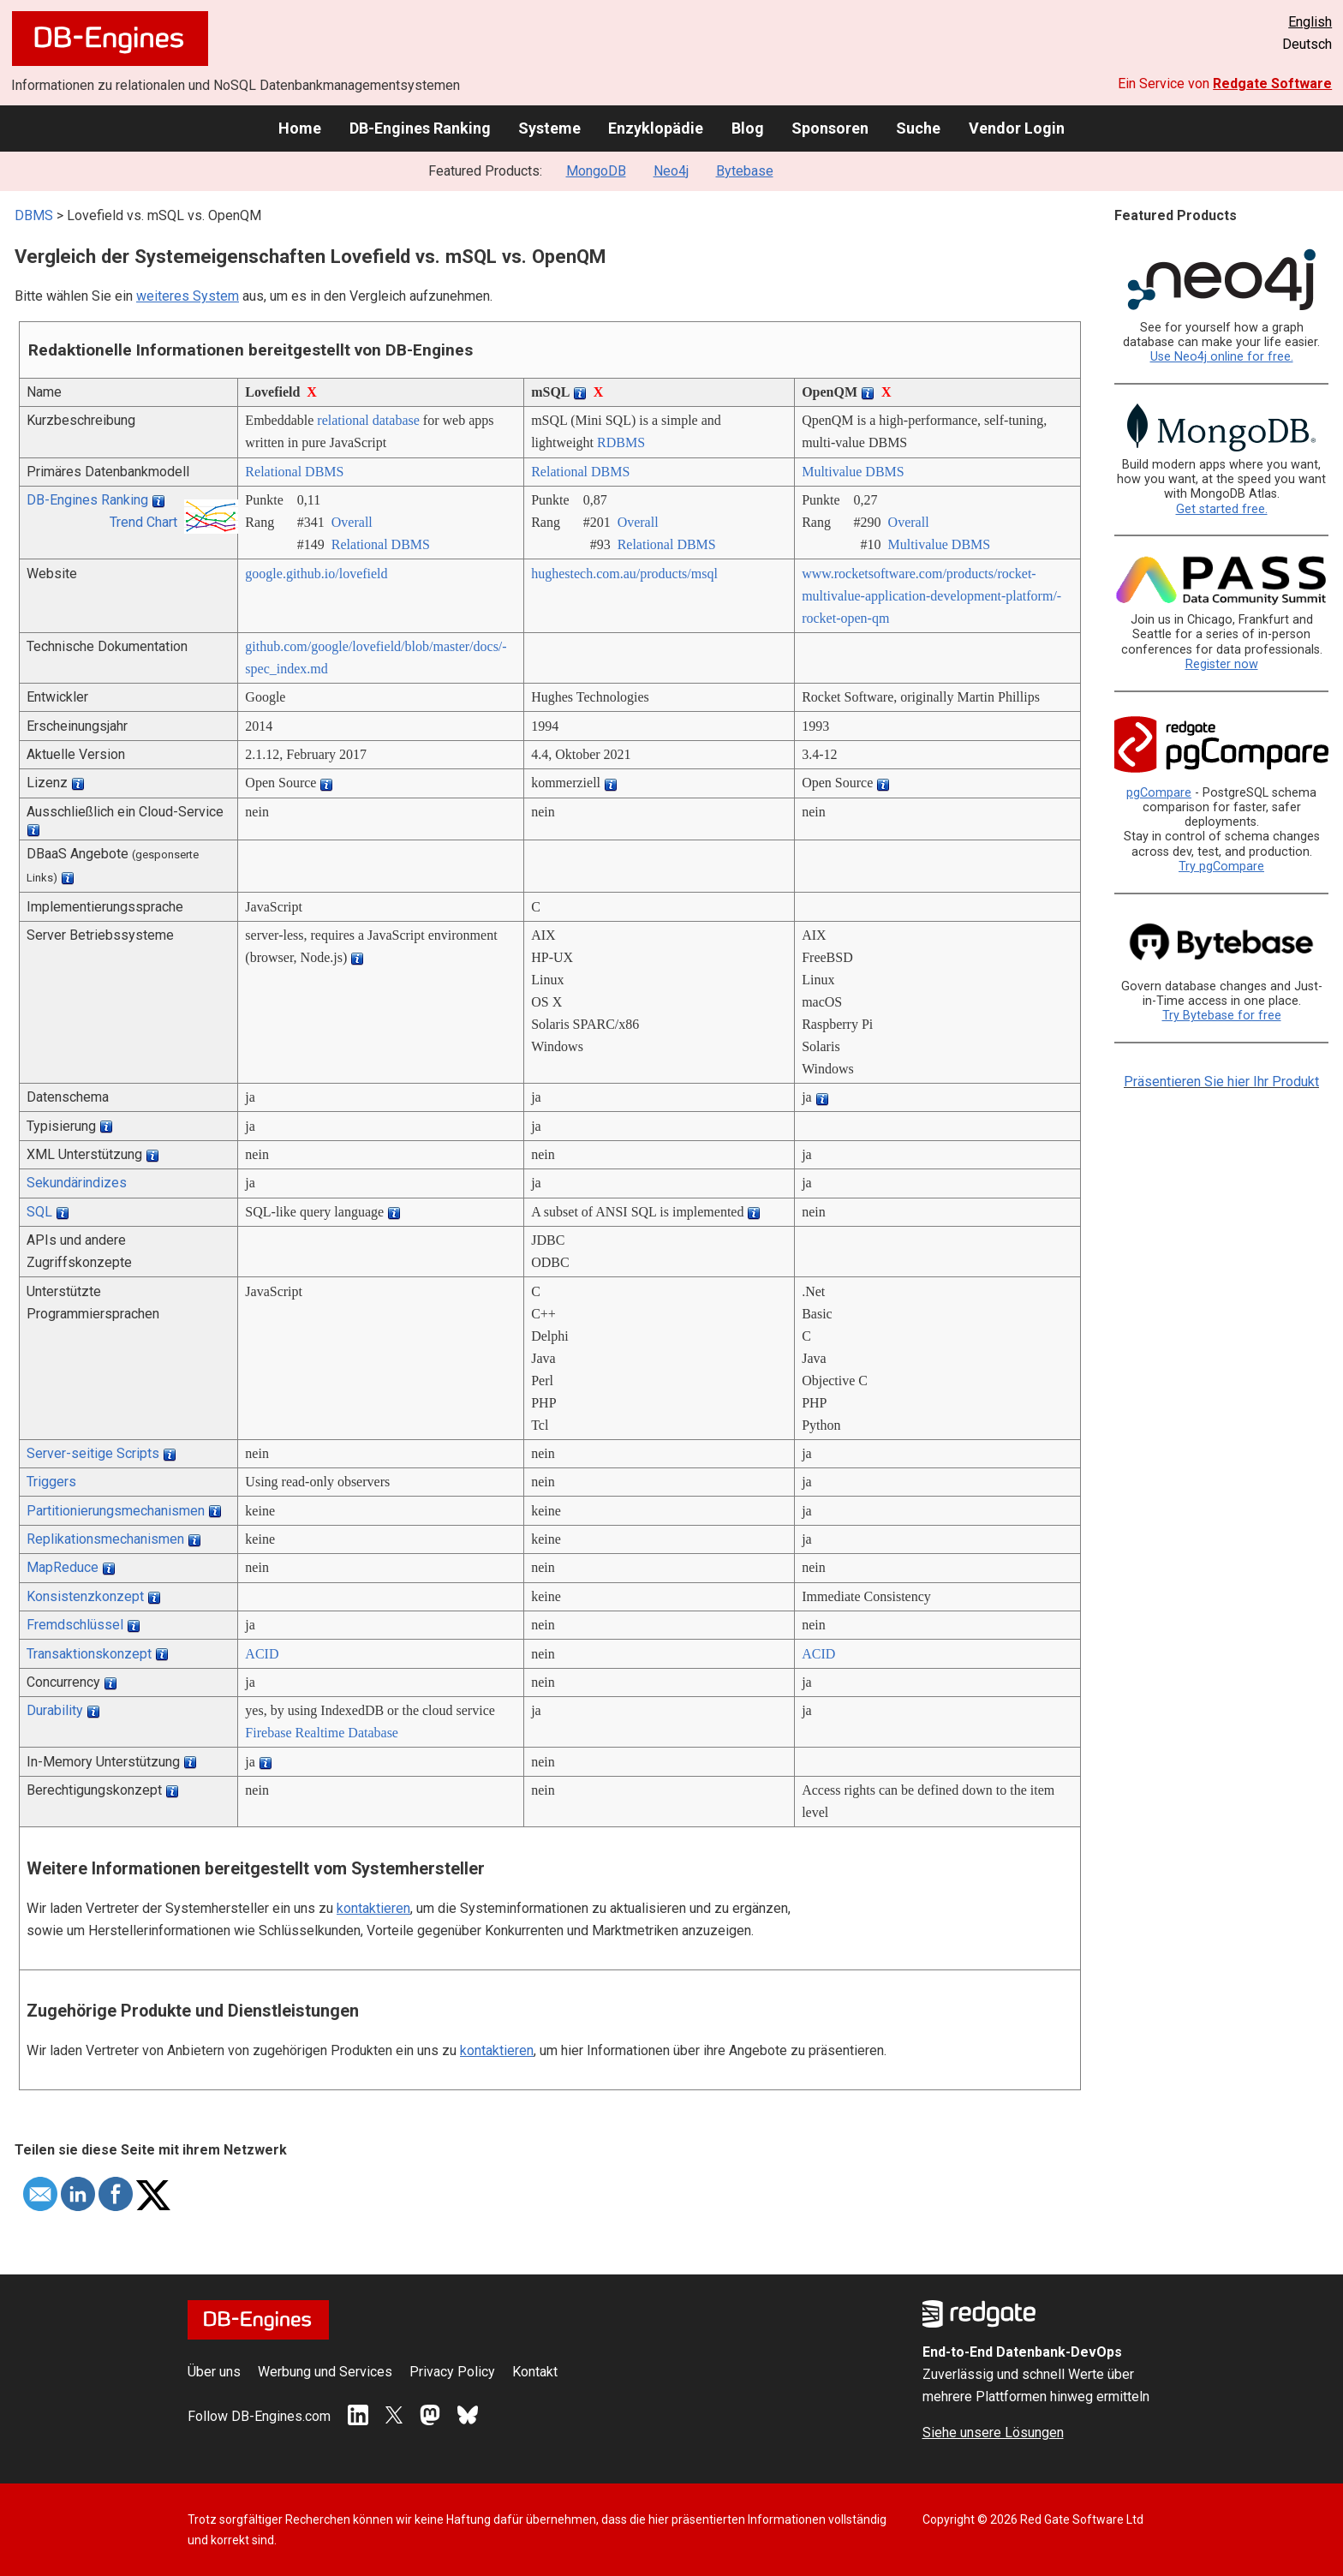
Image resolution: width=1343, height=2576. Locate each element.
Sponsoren (829, 128)
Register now (1221, 664)
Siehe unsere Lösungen (993, 2432)
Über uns (214, 2372)
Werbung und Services (325, 2372)
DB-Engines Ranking (420, 128)
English (1310, 22)
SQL (39, 1212)
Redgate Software (1272, 83)
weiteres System (187, 296)
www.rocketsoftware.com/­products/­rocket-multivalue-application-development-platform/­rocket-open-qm (931, 595)
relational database (368, 420)
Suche (918, 128)
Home (299, 128)
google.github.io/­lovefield (316, 573)
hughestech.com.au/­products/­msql (624, 573)
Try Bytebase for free (1221, 1015)
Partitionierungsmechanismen (116, 1511)
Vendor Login (1017, 128)
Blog (747, 128)
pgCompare (1158, 793)
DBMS (34, 215)
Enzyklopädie (655, 128)
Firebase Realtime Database (321, 1732)
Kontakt (535, 2372)
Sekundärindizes (77, 1182)
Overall (352, 522)
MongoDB (596, 171)
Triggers (51, 1481)
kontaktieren (373, 1908)
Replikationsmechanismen (105, 1539)
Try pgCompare (1221, 866)
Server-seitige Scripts (93, 1453)
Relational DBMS (294, 471)
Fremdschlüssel (75, 1625)
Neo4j (671, 171)
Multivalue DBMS (853, 471)
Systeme (549, 128)
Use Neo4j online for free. (1221, 357)
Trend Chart (143, 522)
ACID (261, 1654)
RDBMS (621, 442)
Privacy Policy (452, 2372)
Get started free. (1222, 509)
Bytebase (744, 171)
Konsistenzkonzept (85, 1596)
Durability (55, 1710)
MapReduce (62, 1567)
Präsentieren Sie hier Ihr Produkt (1221, 1081)
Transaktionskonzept (89, 1654)
